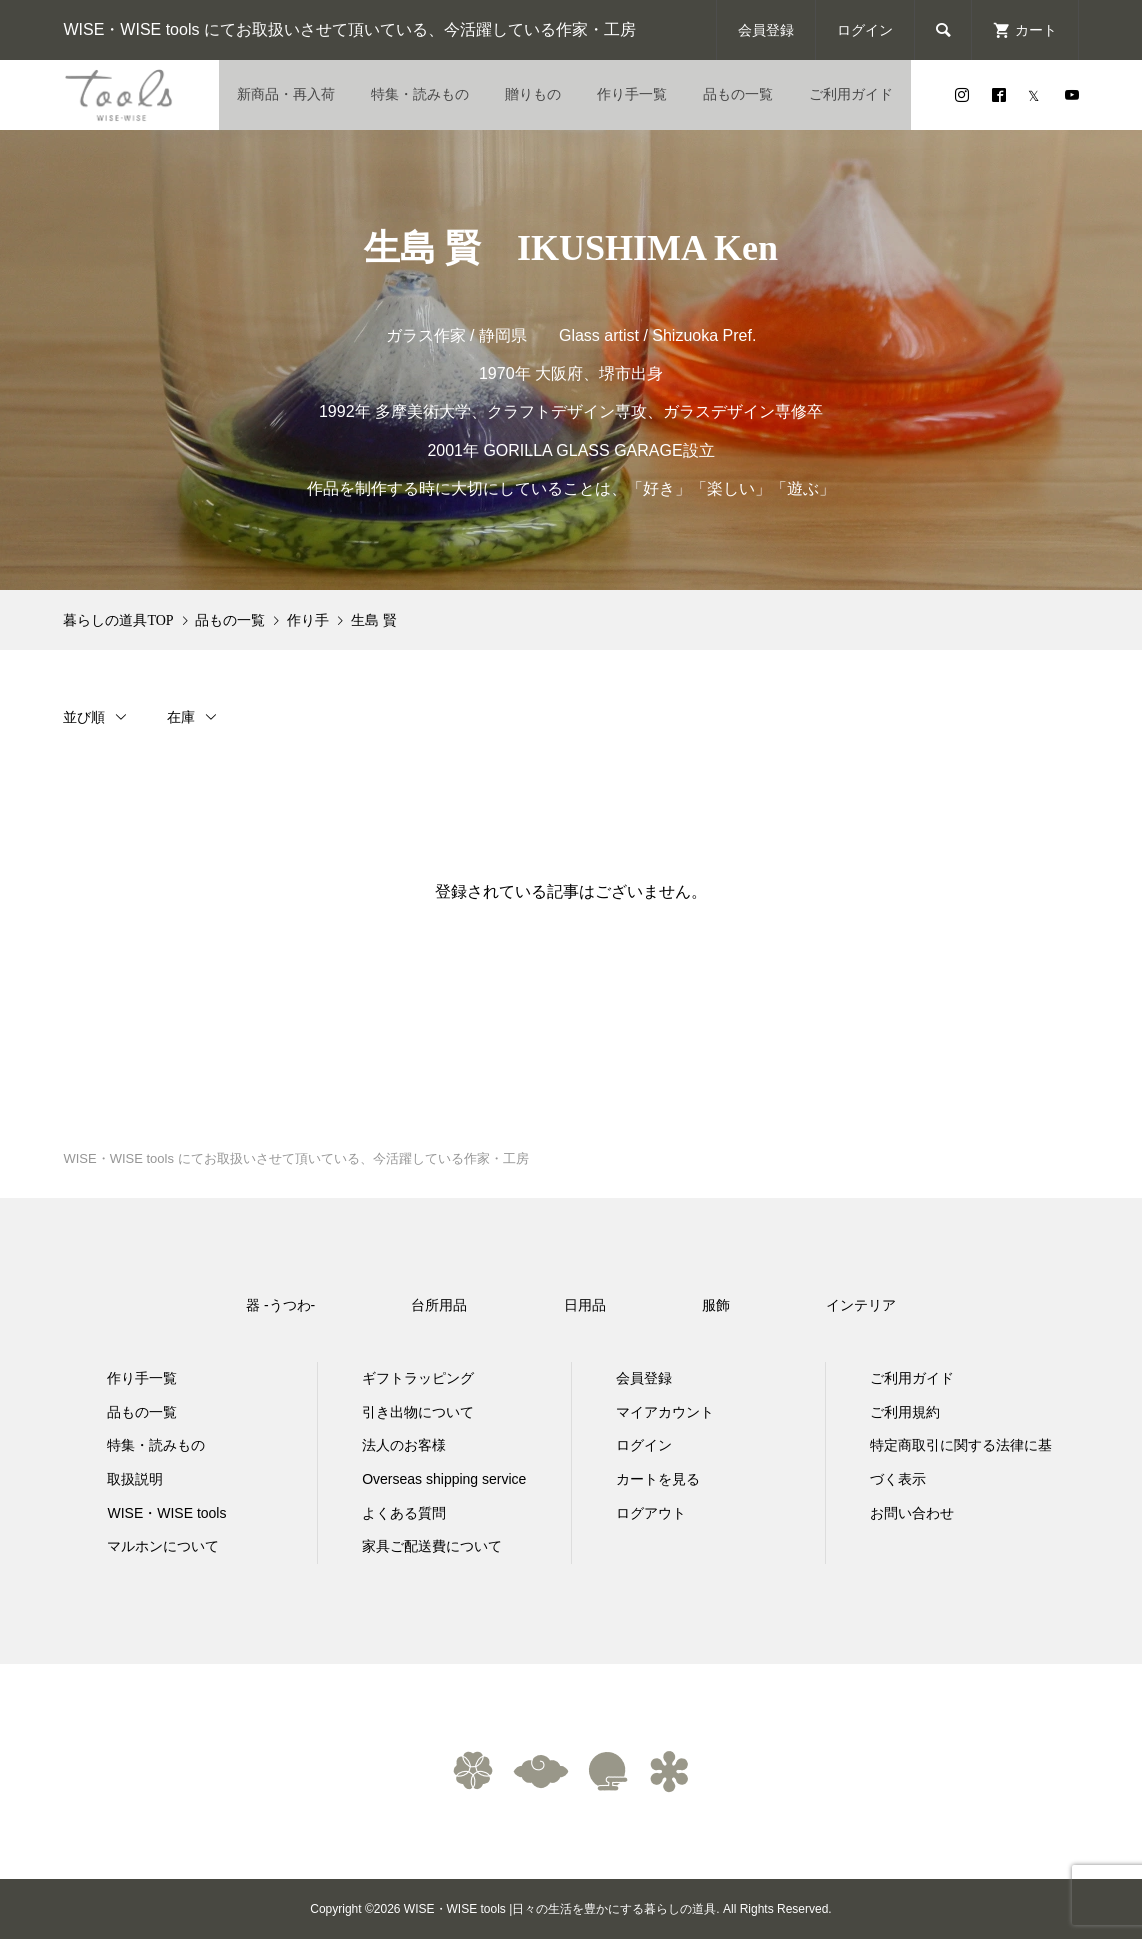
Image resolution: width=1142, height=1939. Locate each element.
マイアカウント (665, 1412)
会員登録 (766, 30)
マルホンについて (163, 1546)
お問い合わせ (912, 1513)
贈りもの (533, 94)
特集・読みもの (420, 94)
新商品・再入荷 (286, 94)
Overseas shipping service (444, 1479)
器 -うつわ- (280, 1305)
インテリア (861, 1305)
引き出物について (418, 1412)
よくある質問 (404, 1513)
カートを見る (658, 1479)
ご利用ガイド (851, 94)
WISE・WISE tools (166, 1513)
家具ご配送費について (432, 1546)
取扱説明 (135, 1479)
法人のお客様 (404, 1445)
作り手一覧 (632, 94)
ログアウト (651, 1513)
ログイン (865, 30)
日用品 (585, 1305)
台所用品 (439, 1305)
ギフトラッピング (418, 1378)
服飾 (716, 1305)
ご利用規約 (905, 1412)
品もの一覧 (738, 94)
